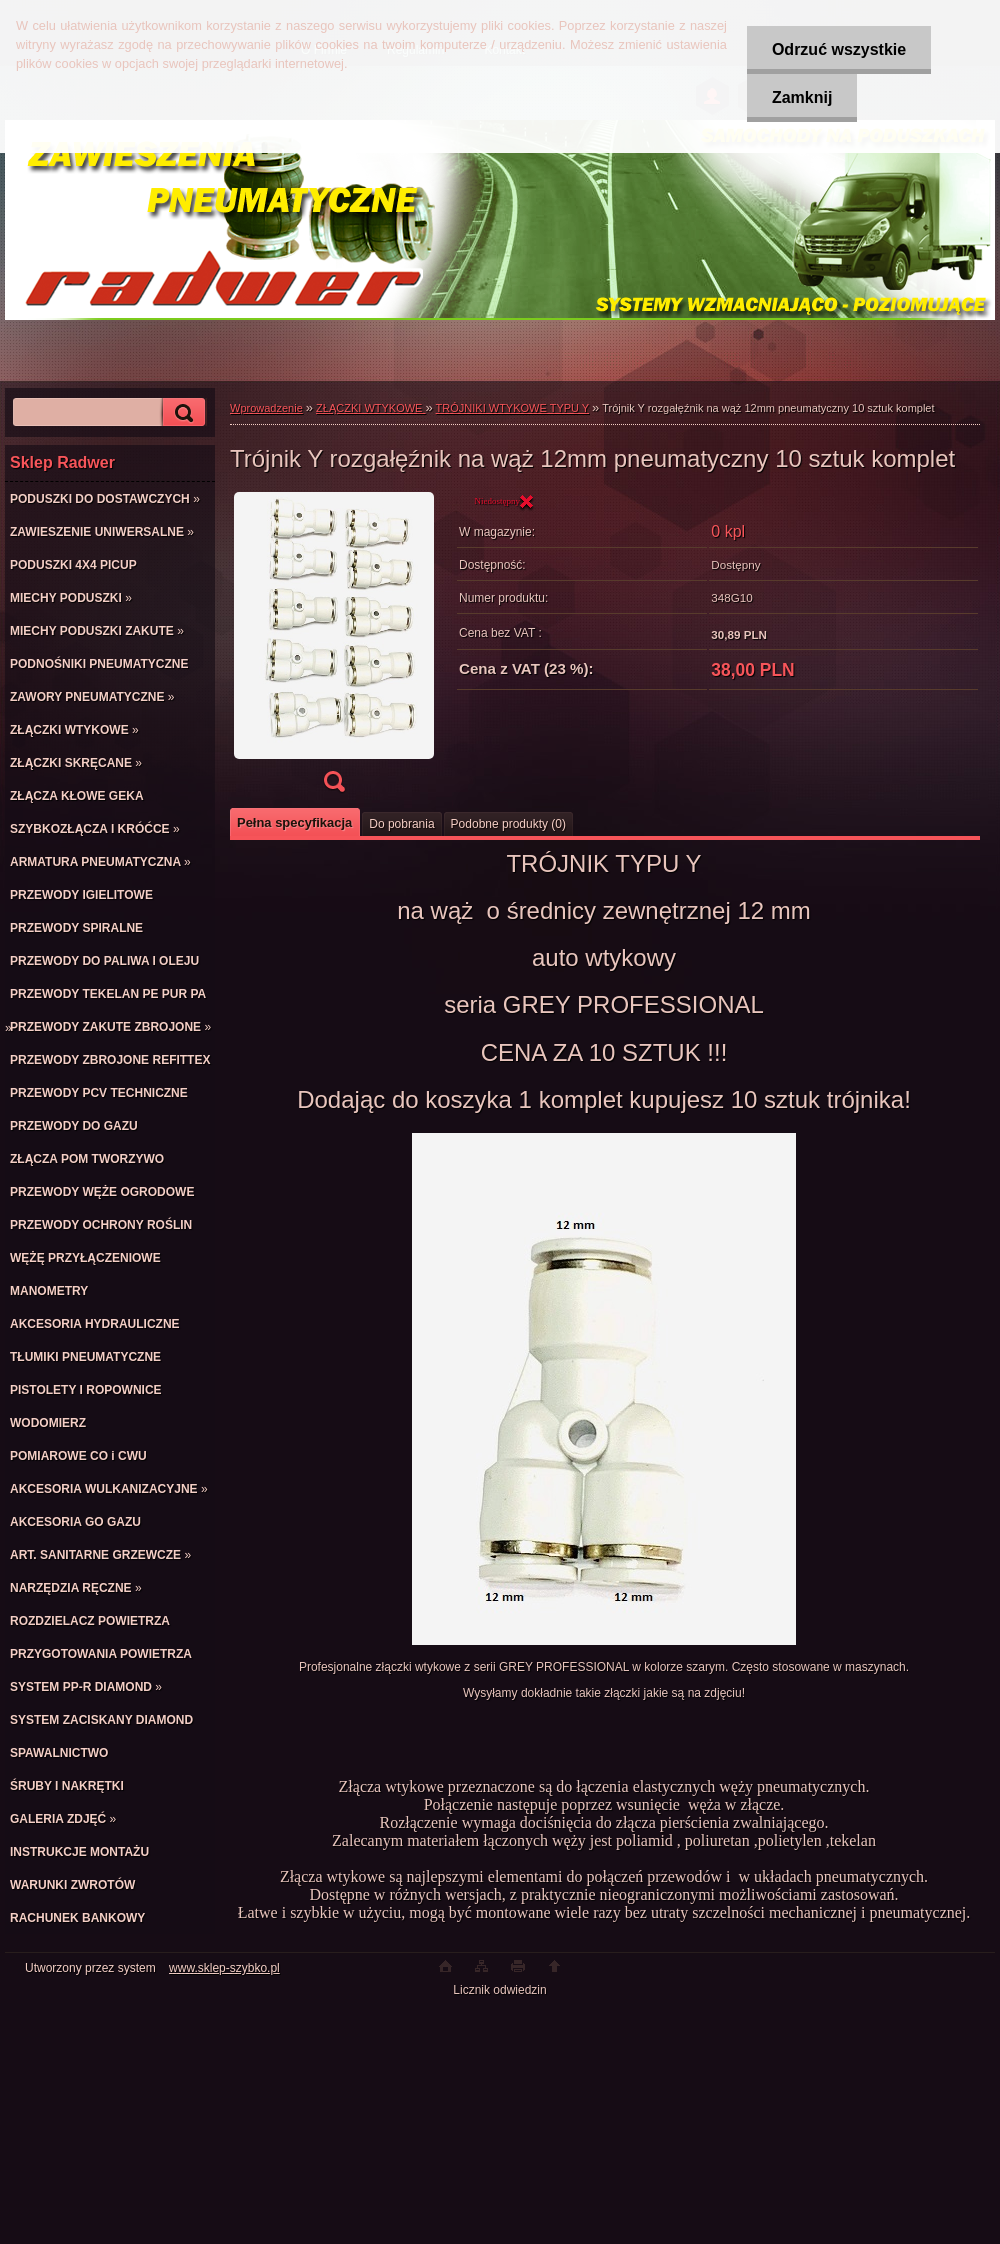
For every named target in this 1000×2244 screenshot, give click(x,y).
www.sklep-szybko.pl (224, 1968)
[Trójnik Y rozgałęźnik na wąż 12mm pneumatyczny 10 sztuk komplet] (334, 648)
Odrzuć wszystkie (839, 49)
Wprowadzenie (266, 408)
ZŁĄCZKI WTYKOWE (370, 408)
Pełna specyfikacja (294, 822)
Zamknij (802, 97)
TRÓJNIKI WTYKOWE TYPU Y (512, 408)
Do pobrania (401, 824)
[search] (181, 412)
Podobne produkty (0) (508, 824)
